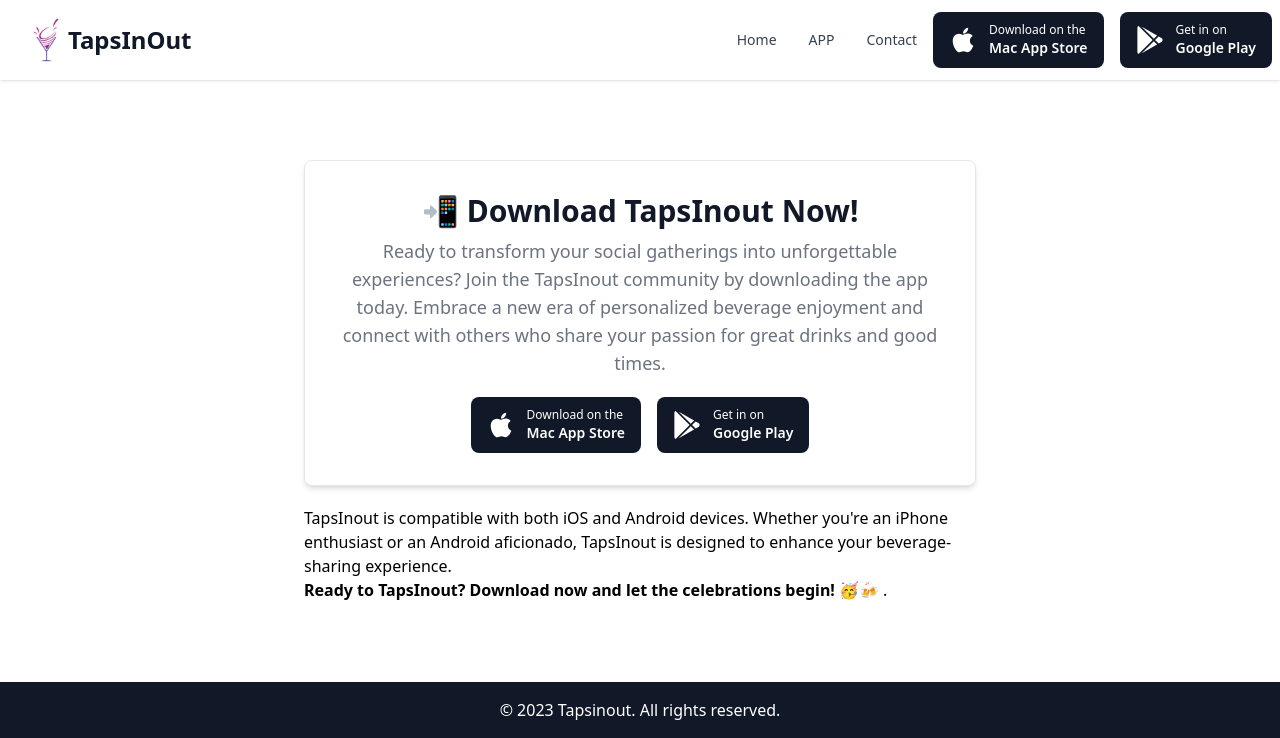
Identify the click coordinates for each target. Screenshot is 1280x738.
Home (757, 39)
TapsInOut (129, 39)
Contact (891, 39)
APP (822, 39)
